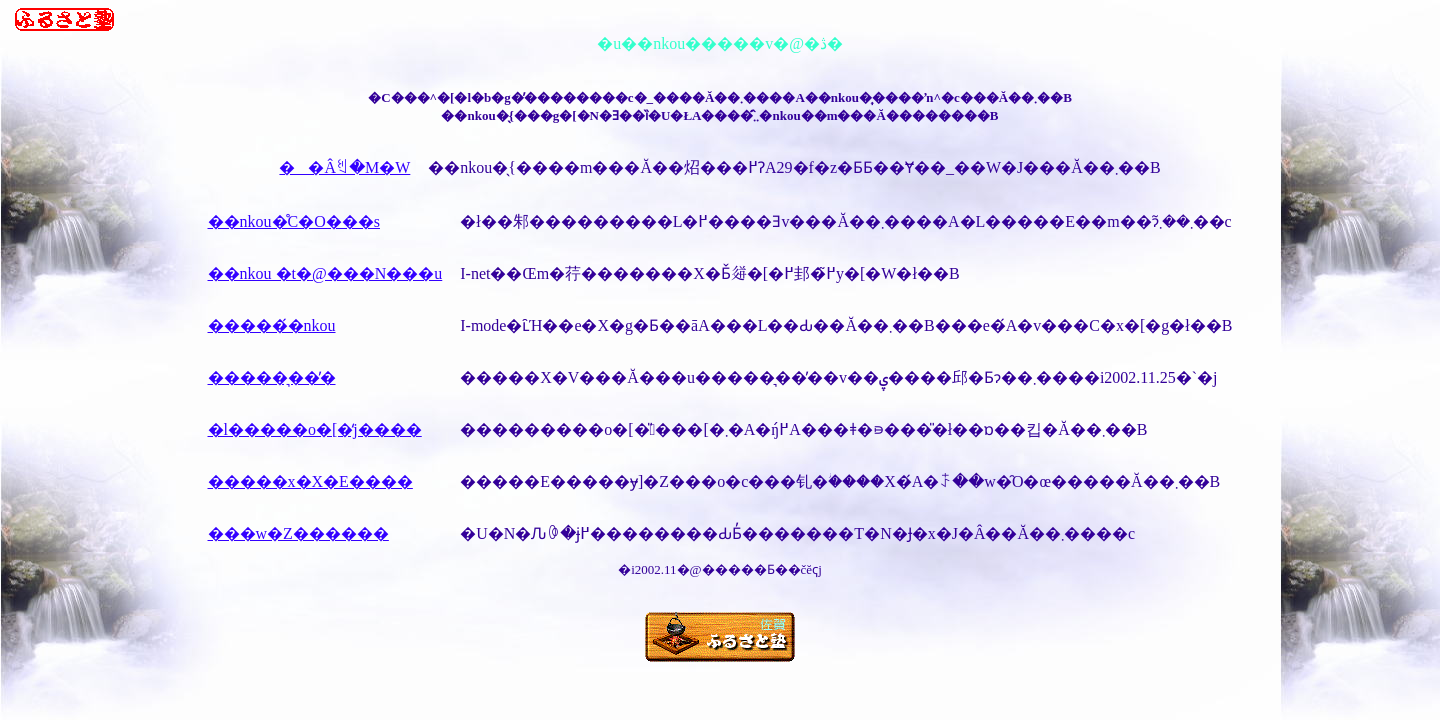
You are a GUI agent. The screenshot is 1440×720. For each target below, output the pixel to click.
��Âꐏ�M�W (344, 167)
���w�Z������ (298, 533)
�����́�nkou (272, 325)
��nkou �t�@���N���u (325, 273)
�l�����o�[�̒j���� (315, 429)
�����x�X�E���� (310, 481)
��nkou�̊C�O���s (294, 221)
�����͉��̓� (272, 377)
